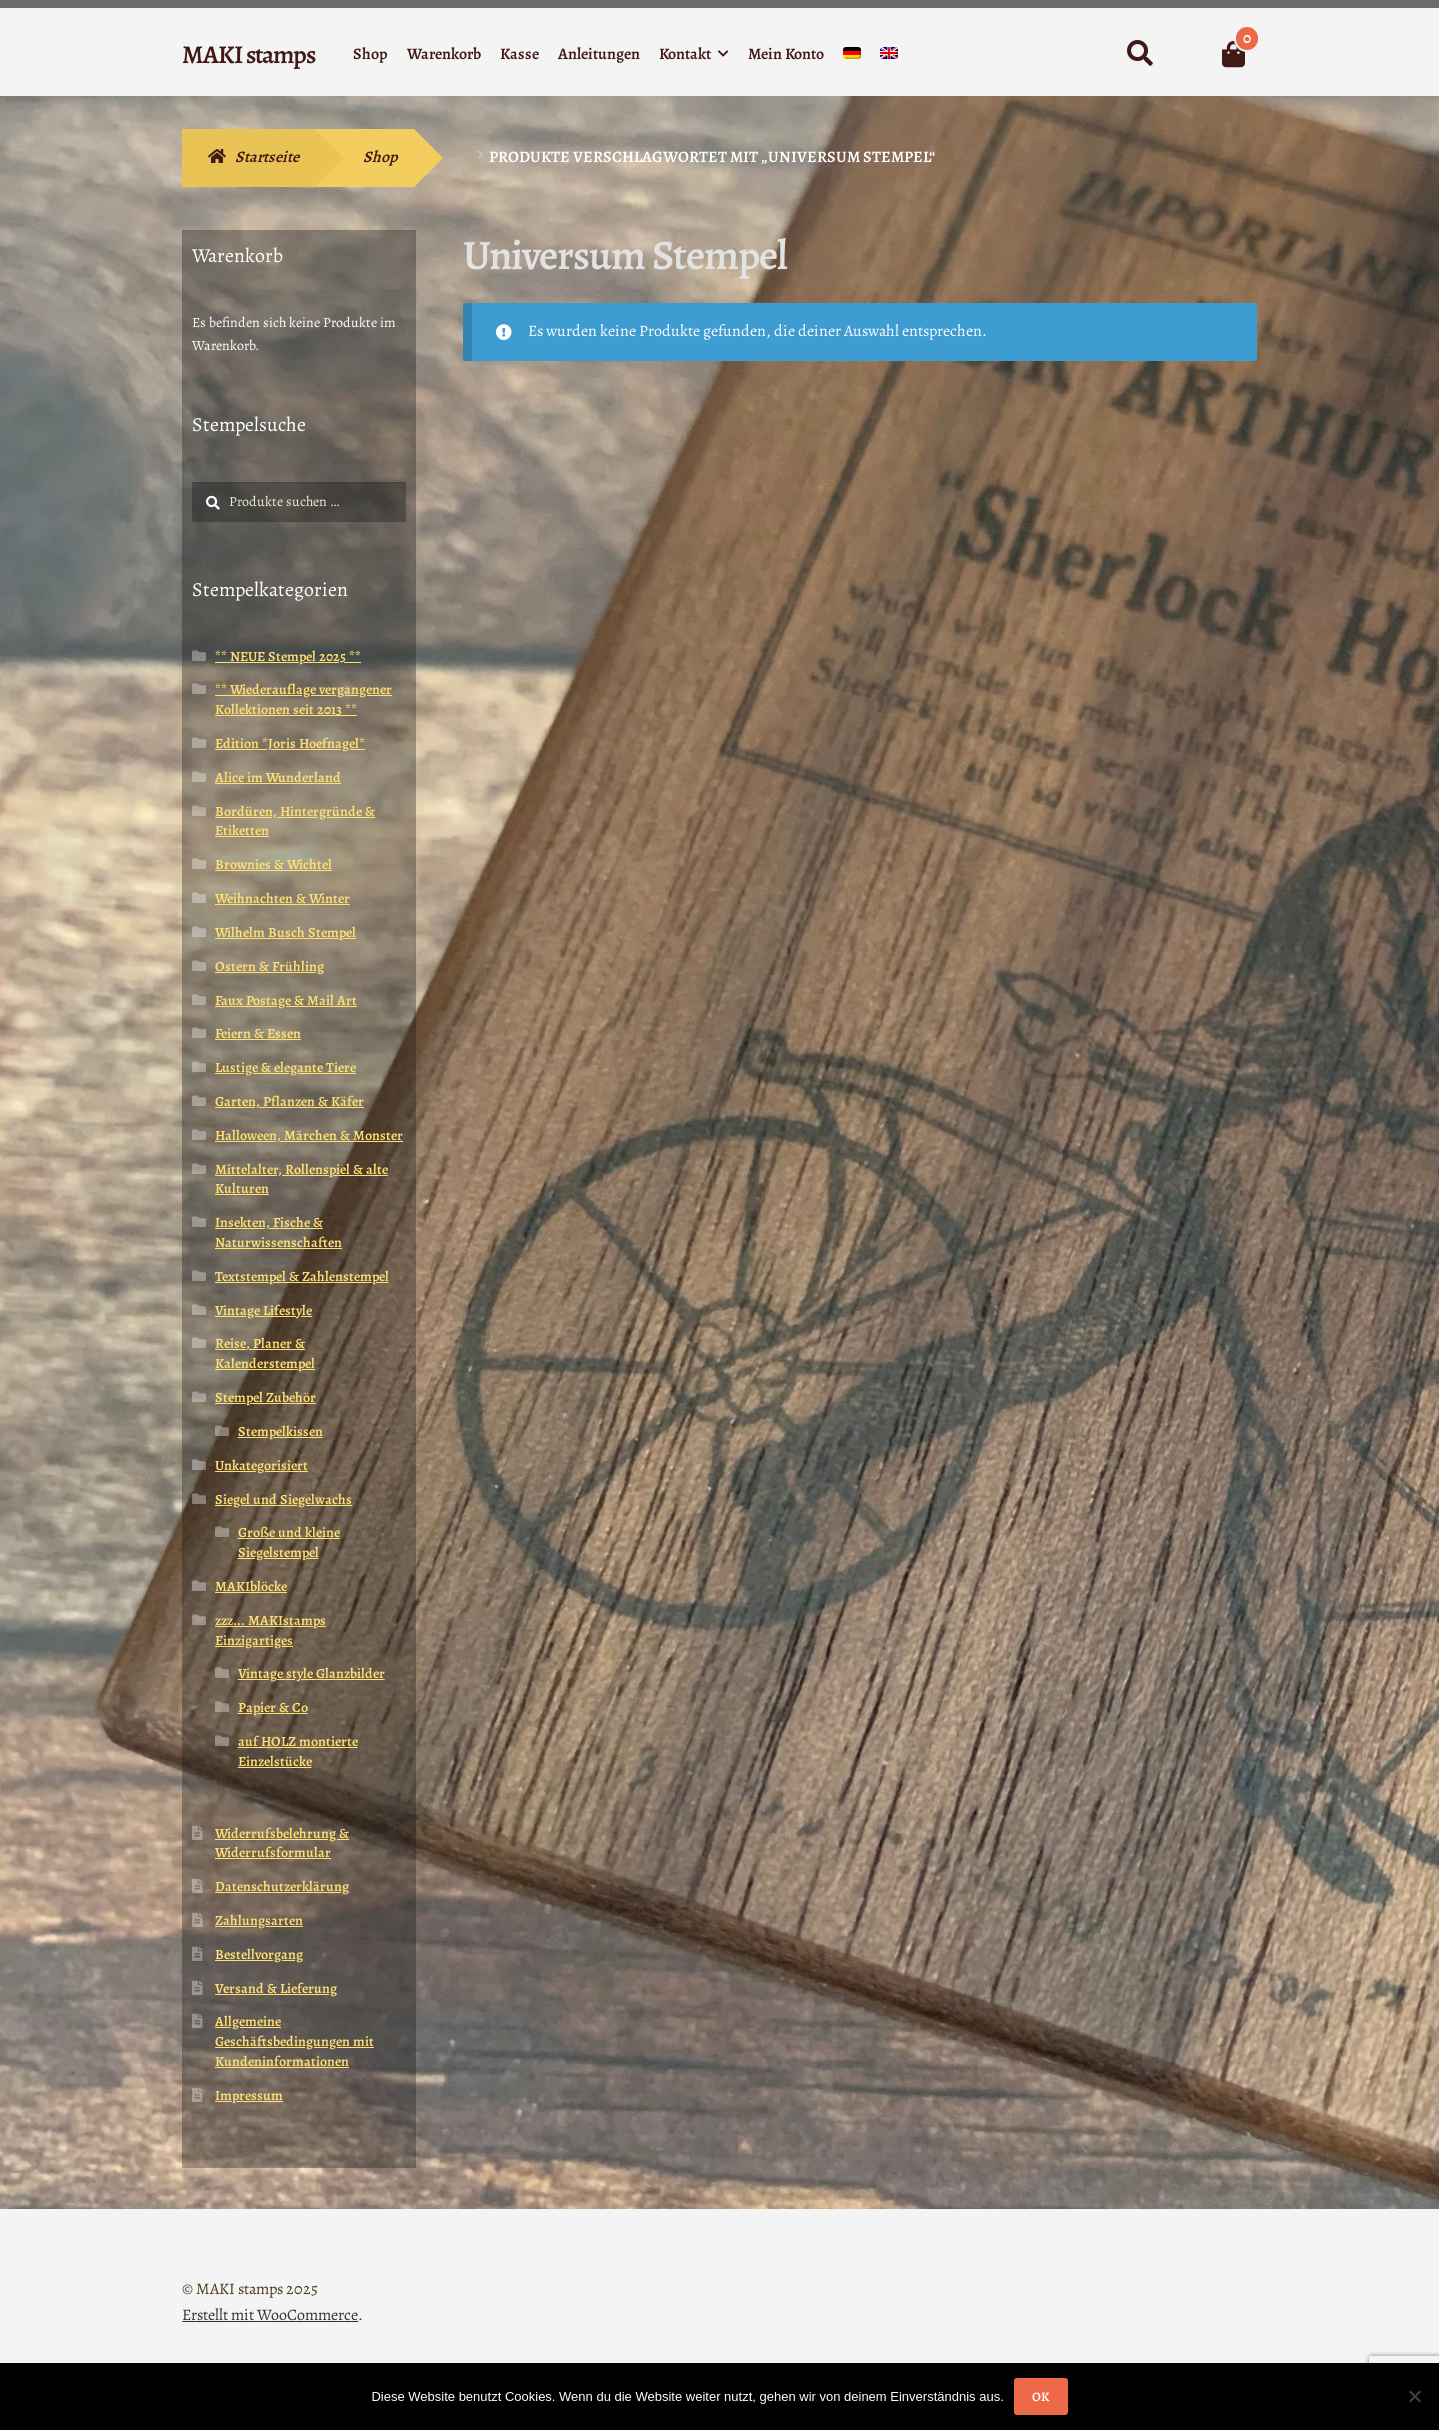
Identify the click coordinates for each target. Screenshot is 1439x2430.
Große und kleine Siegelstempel (289, 1542)
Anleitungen (599, 54)
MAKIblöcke (251, 1586)
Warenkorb (444, 54)
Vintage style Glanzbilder (311, 1673)
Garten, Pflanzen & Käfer (289, 1101)
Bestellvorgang (259, 1954)
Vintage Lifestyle (263, 1310)
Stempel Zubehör (265, 1397)
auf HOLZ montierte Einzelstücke (298, 1751)
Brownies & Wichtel (273, 864)
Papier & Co (273, 1707)
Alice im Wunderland (278, 777)
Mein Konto (786, 54)
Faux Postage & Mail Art (286, 1000)
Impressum (249, 2095)
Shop (370, 54)
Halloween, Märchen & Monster (309, 1135)
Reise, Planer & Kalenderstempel (265, 1353)
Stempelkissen (280, 1431)
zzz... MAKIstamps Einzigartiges (270, 1630)
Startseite (267, 157)
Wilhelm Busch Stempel (285, 932)
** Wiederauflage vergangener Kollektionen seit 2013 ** (303, 699)
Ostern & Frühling (269, 966)
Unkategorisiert (261, 1465)
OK (1040, 2396)
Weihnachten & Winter (282, 898)
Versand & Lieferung (276, 1988)
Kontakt (685, 54)
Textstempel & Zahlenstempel (302, 1276)
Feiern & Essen (258, 1033)
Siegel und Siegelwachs (283, 1499)
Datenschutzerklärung (282, 1886)
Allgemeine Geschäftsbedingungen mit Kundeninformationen (294, 2041)
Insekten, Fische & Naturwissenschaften (278, 1232)
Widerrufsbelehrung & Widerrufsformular (282, 1843)
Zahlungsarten (259, 1920)
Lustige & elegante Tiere (285, 1067)
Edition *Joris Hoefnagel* (290, 743)
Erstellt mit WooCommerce (270, 2315)
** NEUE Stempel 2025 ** (288, 656)
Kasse (519, 54)
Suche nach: (1138, 54)
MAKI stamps (248, 54)
